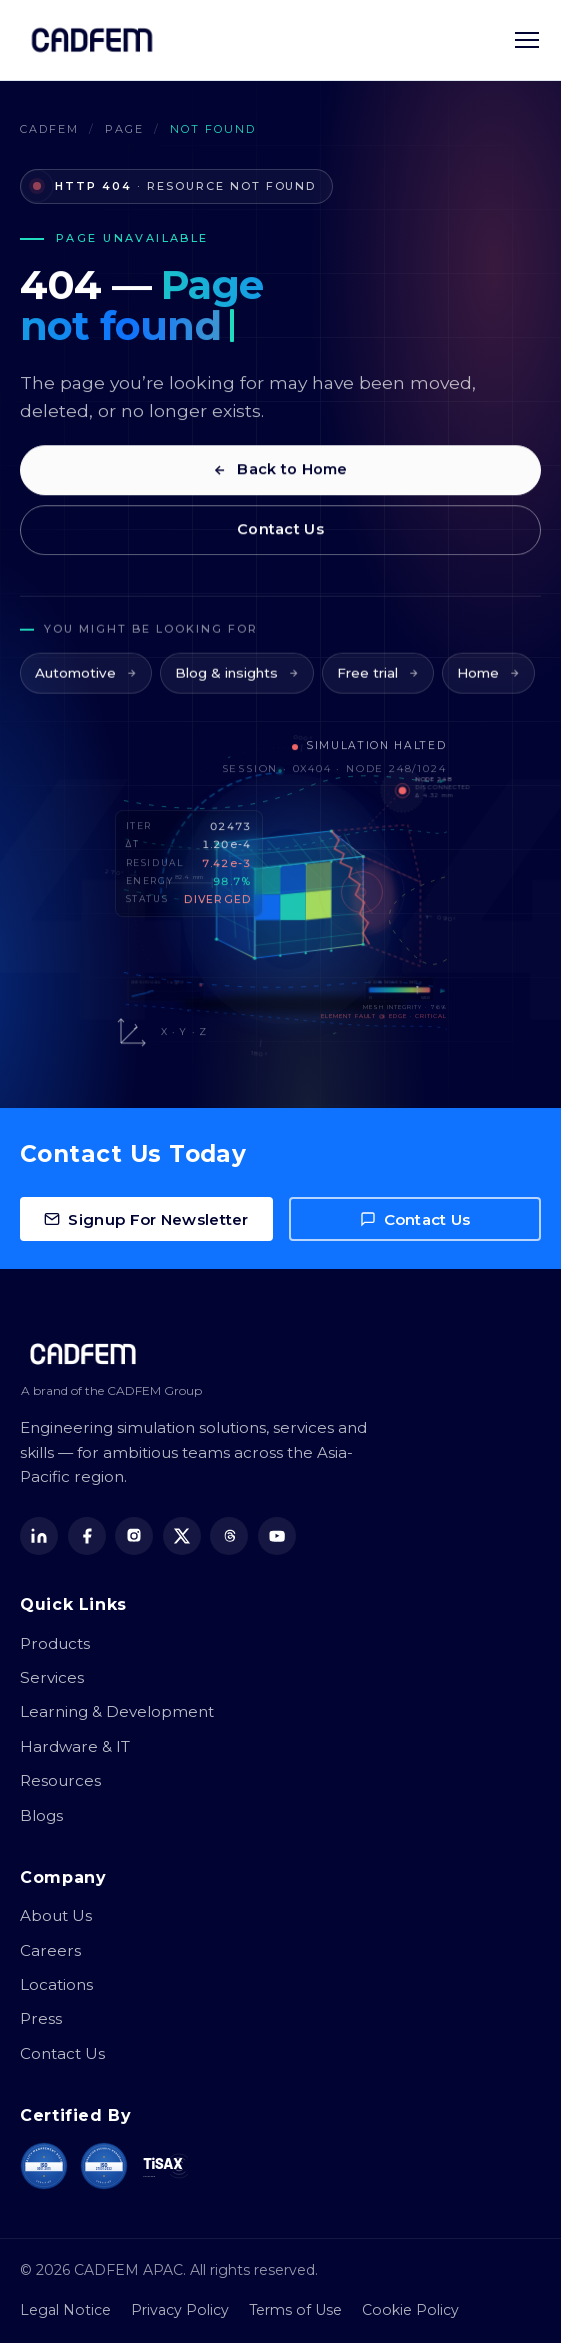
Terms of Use (295, 2310)
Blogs (41, 1815)
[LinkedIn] (39, 1536)
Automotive (86, 688)
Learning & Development (117, 1711)
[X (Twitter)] (182, 1536)
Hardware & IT (75, 1746)
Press (41, 2018)
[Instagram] (134, 1536)
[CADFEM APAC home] (92, 40)
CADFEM (49, 129)
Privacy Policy (180, 2310)
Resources (60, 1780)
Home (488, 688)
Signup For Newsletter (146, 1219)
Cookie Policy (410, 2310)
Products (55, 1643)
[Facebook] (87, 1536)
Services (52, 1677)
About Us (56, 1915)
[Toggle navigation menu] (527, 40)
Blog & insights (237, 688)
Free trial (378, 688)
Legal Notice (65, 2310)
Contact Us (280, 537)
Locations (56, 1984)
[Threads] (229, 1536)
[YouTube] (277, 1536)
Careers (50, 1950)
